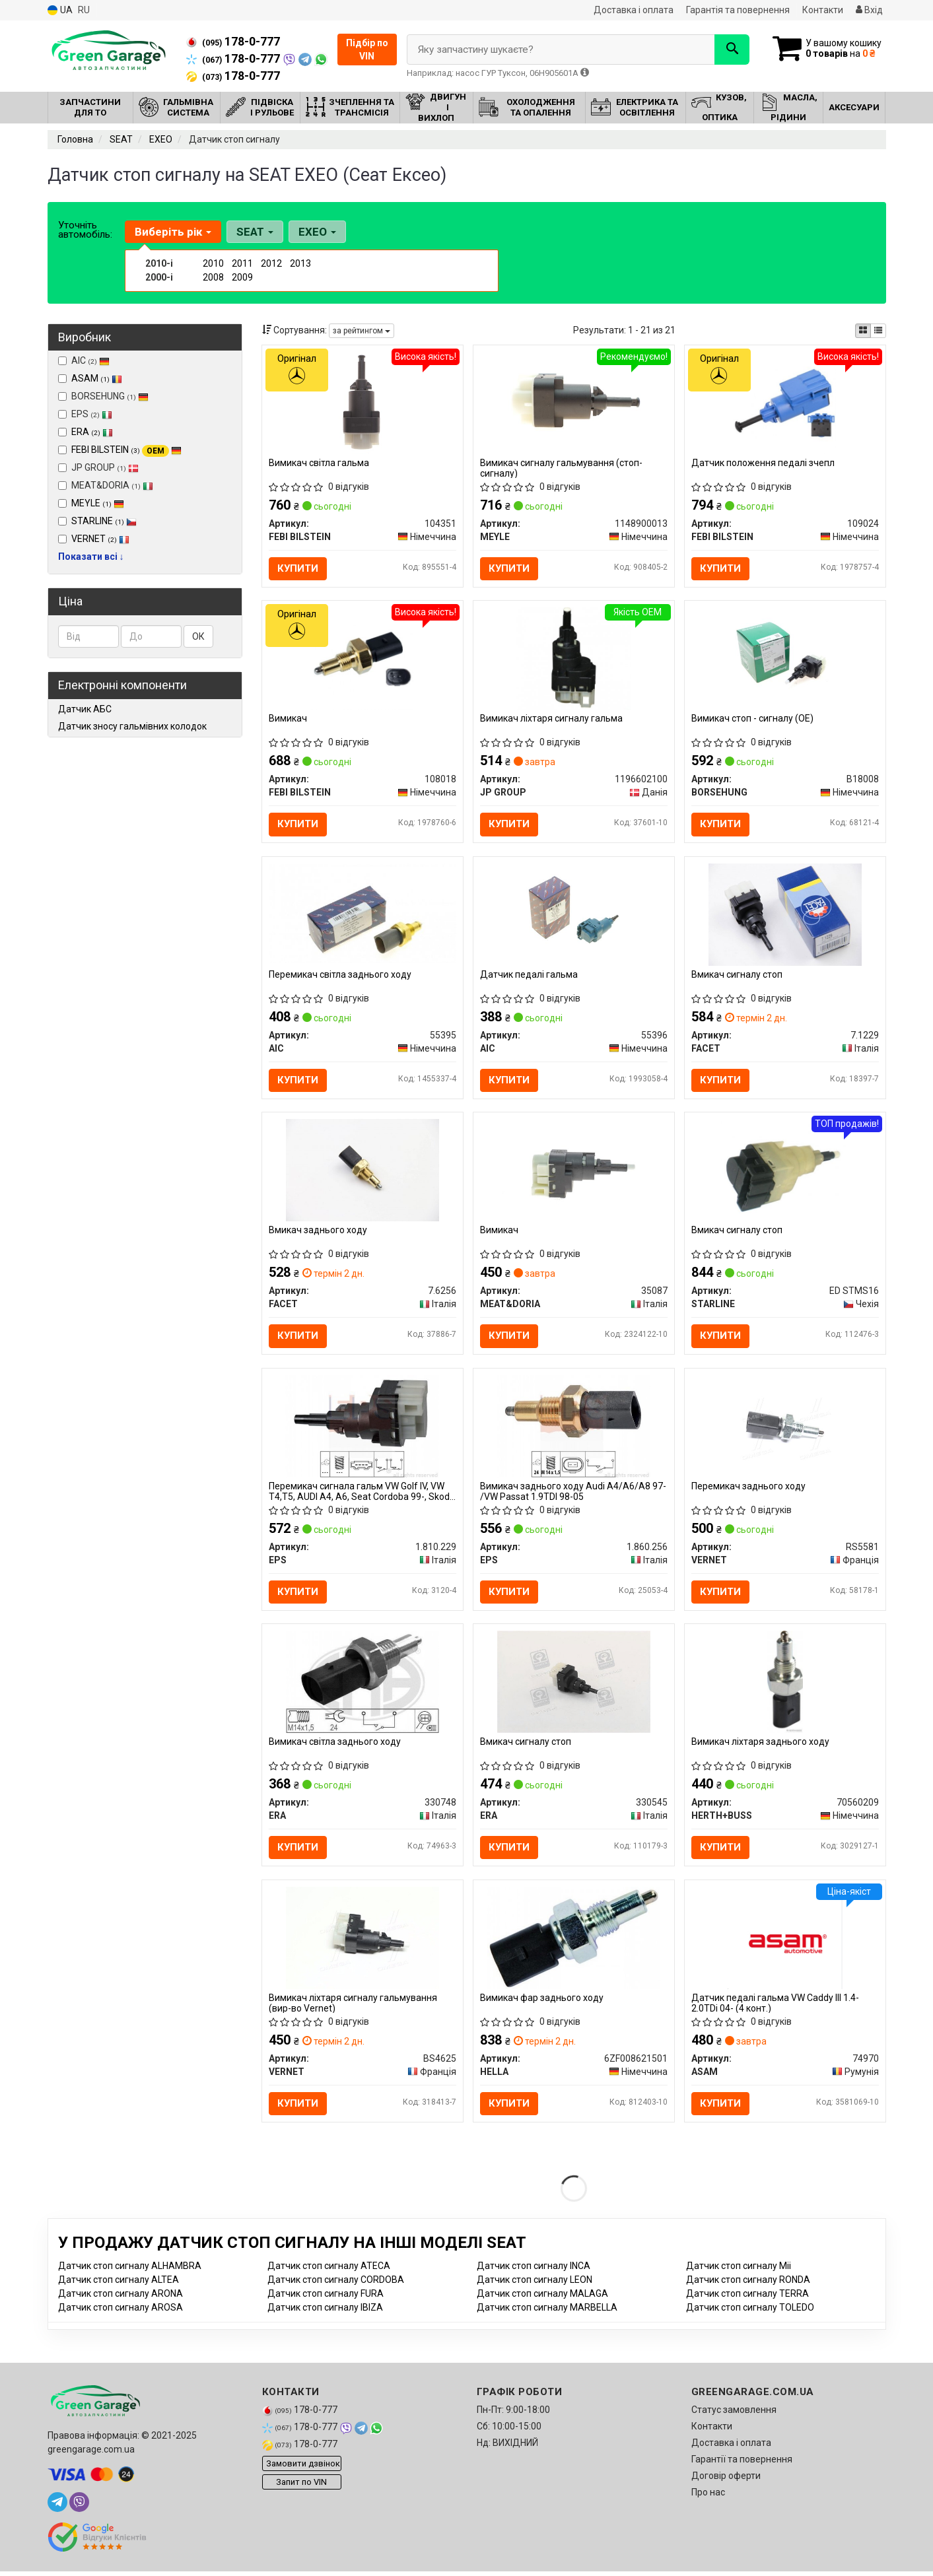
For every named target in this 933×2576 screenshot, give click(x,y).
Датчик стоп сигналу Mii (738, 2270)
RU (84, 10)
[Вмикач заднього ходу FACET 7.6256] (362, 1171)
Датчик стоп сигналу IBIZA (325, 2312)
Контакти (822, 10)
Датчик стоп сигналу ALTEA (118, 2284)
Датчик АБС (85, 709)
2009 (242, 277)
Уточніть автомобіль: (85, 229)
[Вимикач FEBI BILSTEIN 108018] (362, 659)
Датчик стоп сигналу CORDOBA (335, 2284)
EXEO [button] (317, 231)
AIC (84, 360)
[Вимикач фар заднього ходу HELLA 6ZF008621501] (573, 1941)
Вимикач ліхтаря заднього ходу (760, 1745)
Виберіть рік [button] (173, 231)
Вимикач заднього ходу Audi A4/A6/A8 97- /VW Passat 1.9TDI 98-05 (573, 1493)
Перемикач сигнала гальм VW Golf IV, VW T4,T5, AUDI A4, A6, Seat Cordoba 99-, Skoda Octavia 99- (362, 1493)
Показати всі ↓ (91, 556)
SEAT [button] (254, 231)
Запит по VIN (301, 2486)
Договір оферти (726, 2480)
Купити (297, 568)
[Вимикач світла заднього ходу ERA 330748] (362, 1684)
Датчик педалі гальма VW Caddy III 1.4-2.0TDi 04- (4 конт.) (775, 2006)
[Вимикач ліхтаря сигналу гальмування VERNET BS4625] (362, 1941)
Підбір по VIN (367, 49)
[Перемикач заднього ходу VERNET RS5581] (785, 1428)
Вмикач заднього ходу (318, 1232)
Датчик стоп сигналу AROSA (120, 2312)
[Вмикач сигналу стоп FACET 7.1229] (785, 915)
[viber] (79, 2507)
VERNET (100, 538)
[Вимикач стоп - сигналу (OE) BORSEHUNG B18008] (785, 659)
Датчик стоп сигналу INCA (533, 2270)
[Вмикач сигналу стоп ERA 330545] (573, 1684)
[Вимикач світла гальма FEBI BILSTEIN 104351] (362, 402)
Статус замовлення (734, 2414)
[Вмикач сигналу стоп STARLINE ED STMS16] (785, 1171)
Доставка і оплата (634, 10)
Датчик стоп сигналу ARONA (120, 2298)
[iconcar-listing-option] (878, 330)
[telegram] (57, 2507)
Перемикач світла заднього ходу (340, 975)
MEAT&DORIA (105, 485)
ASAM (96, 378)
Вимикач (288, 719)
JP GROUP (98, 467)
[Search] (729, 49)
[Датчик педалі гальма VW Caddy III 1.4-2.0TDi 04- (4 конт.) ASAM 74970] (785, 1941)
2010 (213, 263)
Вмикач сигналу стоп (736, 975)
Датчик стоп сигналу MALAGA (542, 2298)
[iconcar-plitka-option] (863, 330)
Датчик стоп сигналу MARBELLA (547, 2312)
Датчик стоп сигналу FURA (325, 2298)
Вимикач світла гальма (319, 463)
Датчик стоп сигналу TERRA (747, 2298)
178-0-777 (233, 41)
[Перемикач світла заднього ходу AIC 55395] (362, 913)
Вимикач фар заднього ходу (542, 2001)
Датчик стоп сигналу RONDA (748, 2284)
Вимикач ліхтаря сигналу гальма (551, 719)
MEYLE (97, 503)
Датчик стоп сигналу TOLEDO (750, 2312)
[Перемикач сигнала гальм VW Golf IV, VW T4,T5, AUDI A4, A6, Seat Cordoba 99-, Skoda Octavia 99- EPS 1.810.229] (362, 1428)
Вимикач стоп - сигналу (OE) (752, 719)
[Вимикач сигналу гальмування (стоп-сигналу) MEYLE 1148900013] (573, 402)
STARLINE (104, 521)
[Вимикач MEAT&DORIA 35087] (573, 1171)
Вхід (869, 10)
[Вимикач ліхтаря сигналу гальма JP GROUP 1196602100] (574, 659)
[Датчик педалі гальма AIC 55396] (573, 915)
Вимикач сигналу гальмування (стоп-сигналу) (561, 468)
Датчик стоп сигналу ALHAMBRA (129, 2270)
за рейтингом (361, 330)
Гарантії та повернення (741, 2463)
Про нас (708, 2496)
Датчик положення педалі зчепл (763, 463)
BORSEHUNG (103, 396)
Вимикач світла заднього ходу (335, 1745)
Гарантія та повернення (738, 10)
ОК (198, 636)
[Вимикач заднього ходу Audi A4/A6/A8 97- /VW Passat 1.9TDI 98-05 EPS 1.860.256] (573, 1428)
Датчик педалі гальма (529, 975)
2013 (300, 263)
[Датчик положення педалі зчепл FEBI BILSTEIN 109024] (785, 402)
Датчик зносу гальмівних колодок (132, 726)
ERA (92, 431)
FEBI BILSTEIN (126, 449)
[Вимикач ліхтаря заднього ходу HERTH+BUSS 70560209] (785, 1684)
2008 (213, 277)
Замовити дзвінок (303, 2467)
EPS (85, 414)
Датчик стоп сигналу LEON (534, 2284)
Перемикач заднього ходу (748, 1488)
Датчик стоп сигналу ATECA (328, 2270)
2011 (242, 263)
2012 (271, 263)
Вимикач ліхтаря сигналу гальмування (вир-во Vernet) (353, 2006)
